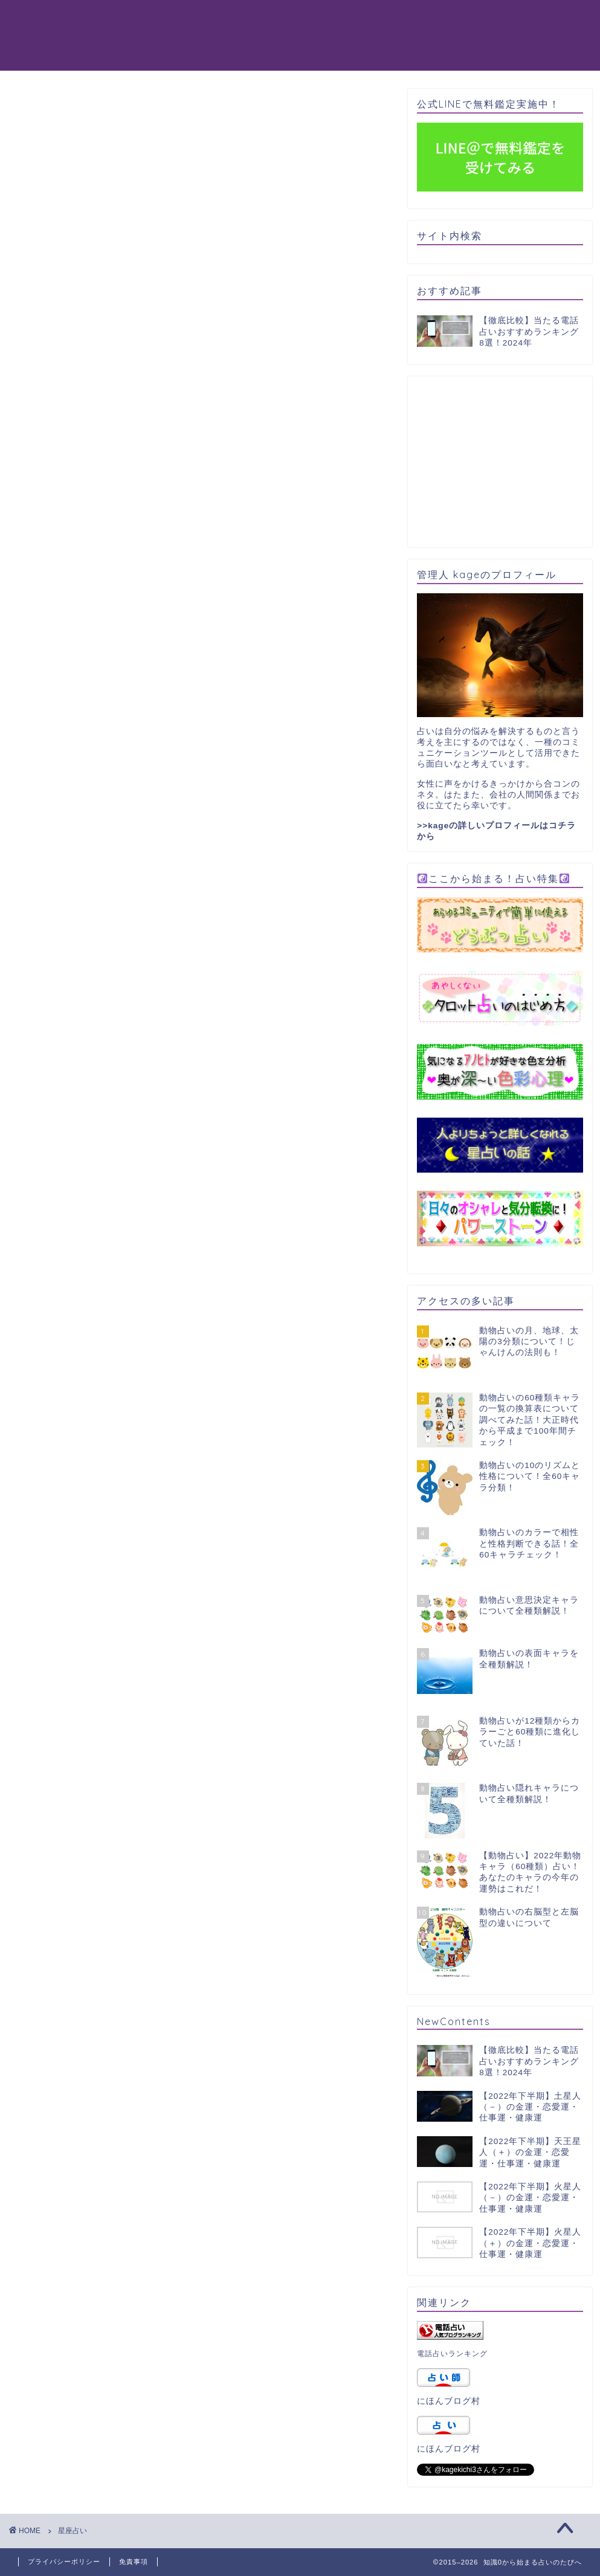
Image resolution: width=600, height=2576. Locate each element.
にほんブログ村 (448, 2401)
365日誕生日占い (143, 42)
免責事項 (133, 2561)
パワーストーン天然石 (455, 18)
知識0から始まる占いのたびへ (50, 34)
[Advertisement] (507, 460)
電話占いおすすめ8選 (209, 18)
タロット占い (312, 18)
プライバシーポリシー (64, 2561)
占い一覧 (218, 42)
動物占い (125, 18)
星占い (374, 18)
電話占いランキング (452, 2353)
